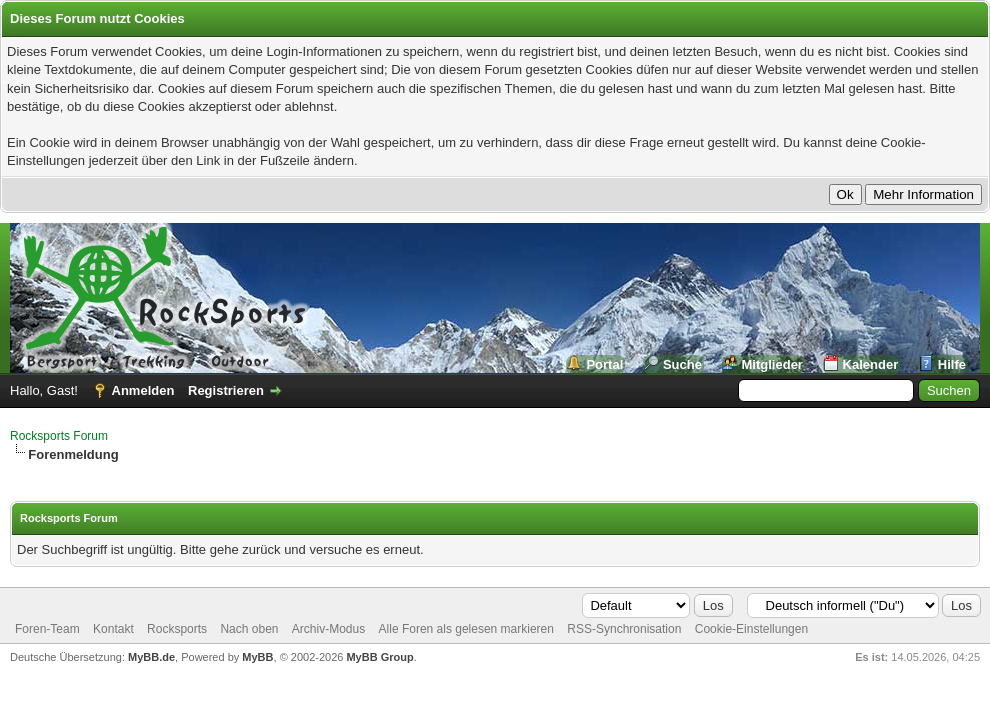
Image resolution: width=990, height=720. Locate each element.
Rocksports (177, 629)
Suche (682, 364)
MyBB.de (151, 657)
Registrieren (226, 390)
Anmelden (143, 390)
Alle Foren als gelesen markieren (466, 629)
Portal (604, 364)
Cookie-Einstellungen (751, 629)
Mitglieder (772, 364)
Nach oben (249, 629)
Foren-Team (47, 629)
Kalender (871, 364)
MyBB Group (379, 657)
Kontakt (113, 629)
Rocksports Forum (59, 436)
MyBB (257, 657)
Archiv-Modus (328, 629)
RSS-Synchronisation (624, 629)
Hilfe (952, 364)
